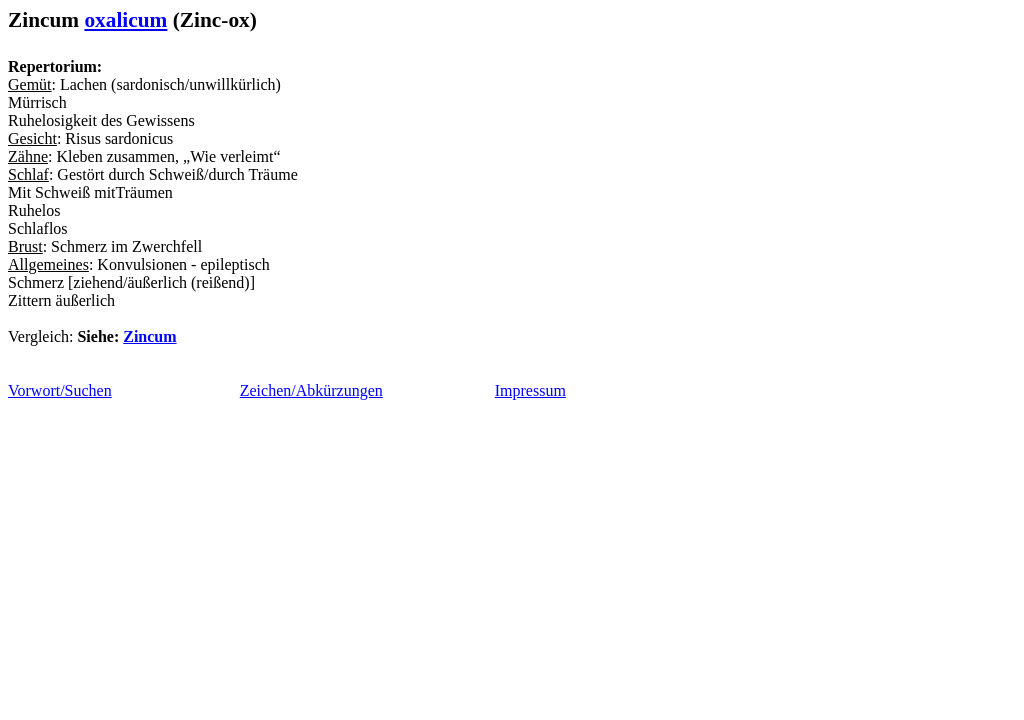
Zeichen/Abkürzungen (311, 390)
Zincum (149, 336)
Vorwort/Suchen (60, 390)
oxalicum (125, 20)
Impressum (530, 390)
